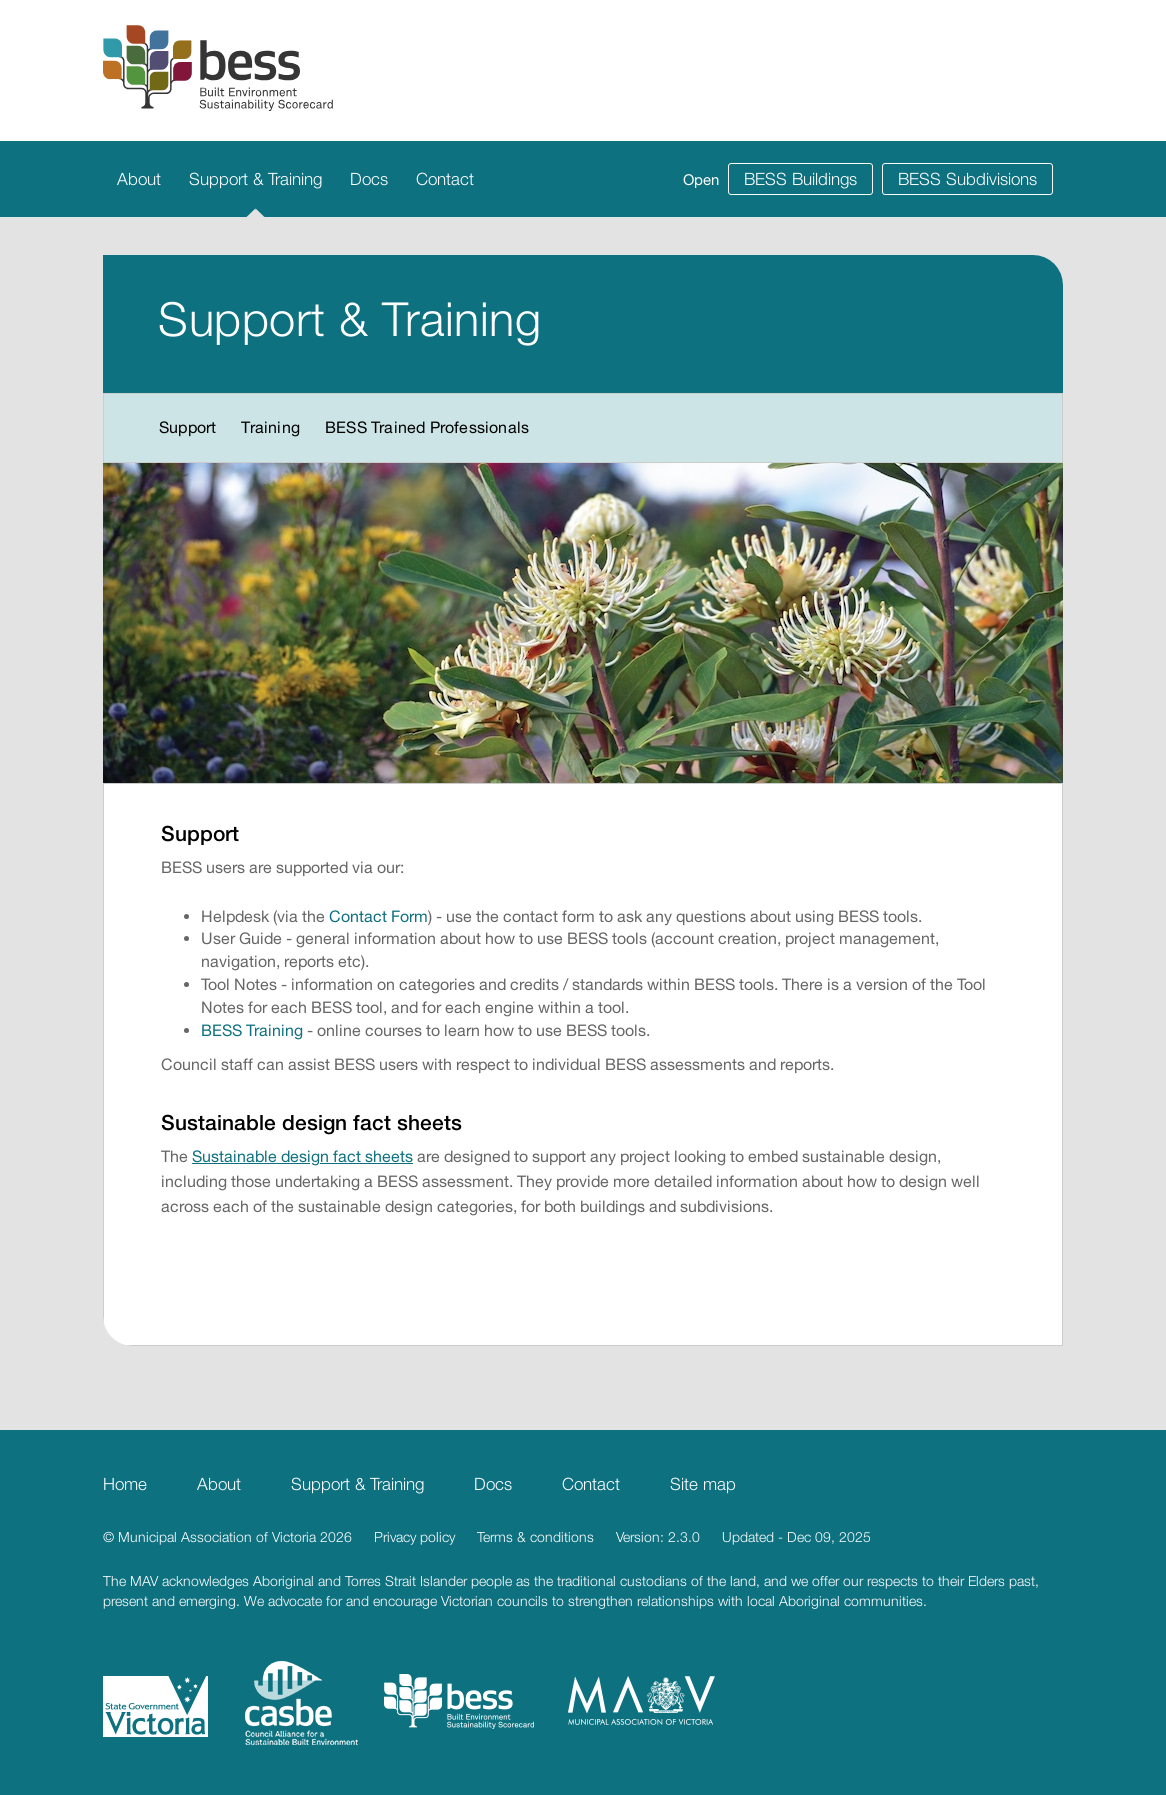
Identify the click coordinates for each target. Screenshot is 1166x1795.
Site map (703, 1484)
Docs (369, 179)
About (139, 179)
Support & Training (255, 179)
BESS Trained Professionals (427, 427)
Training (270, 427)
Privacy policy (414, 1536)
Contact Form (378, 916)
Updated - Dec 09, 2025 (796, 1536)
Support (187, 427)
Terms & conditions (535, 1536)
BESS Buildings (800, 179)
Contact (445, 179)
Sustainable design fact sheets (302, 1156)
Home (125, 1484)
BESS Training (252, 1030)
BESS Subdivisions (967, 179)
